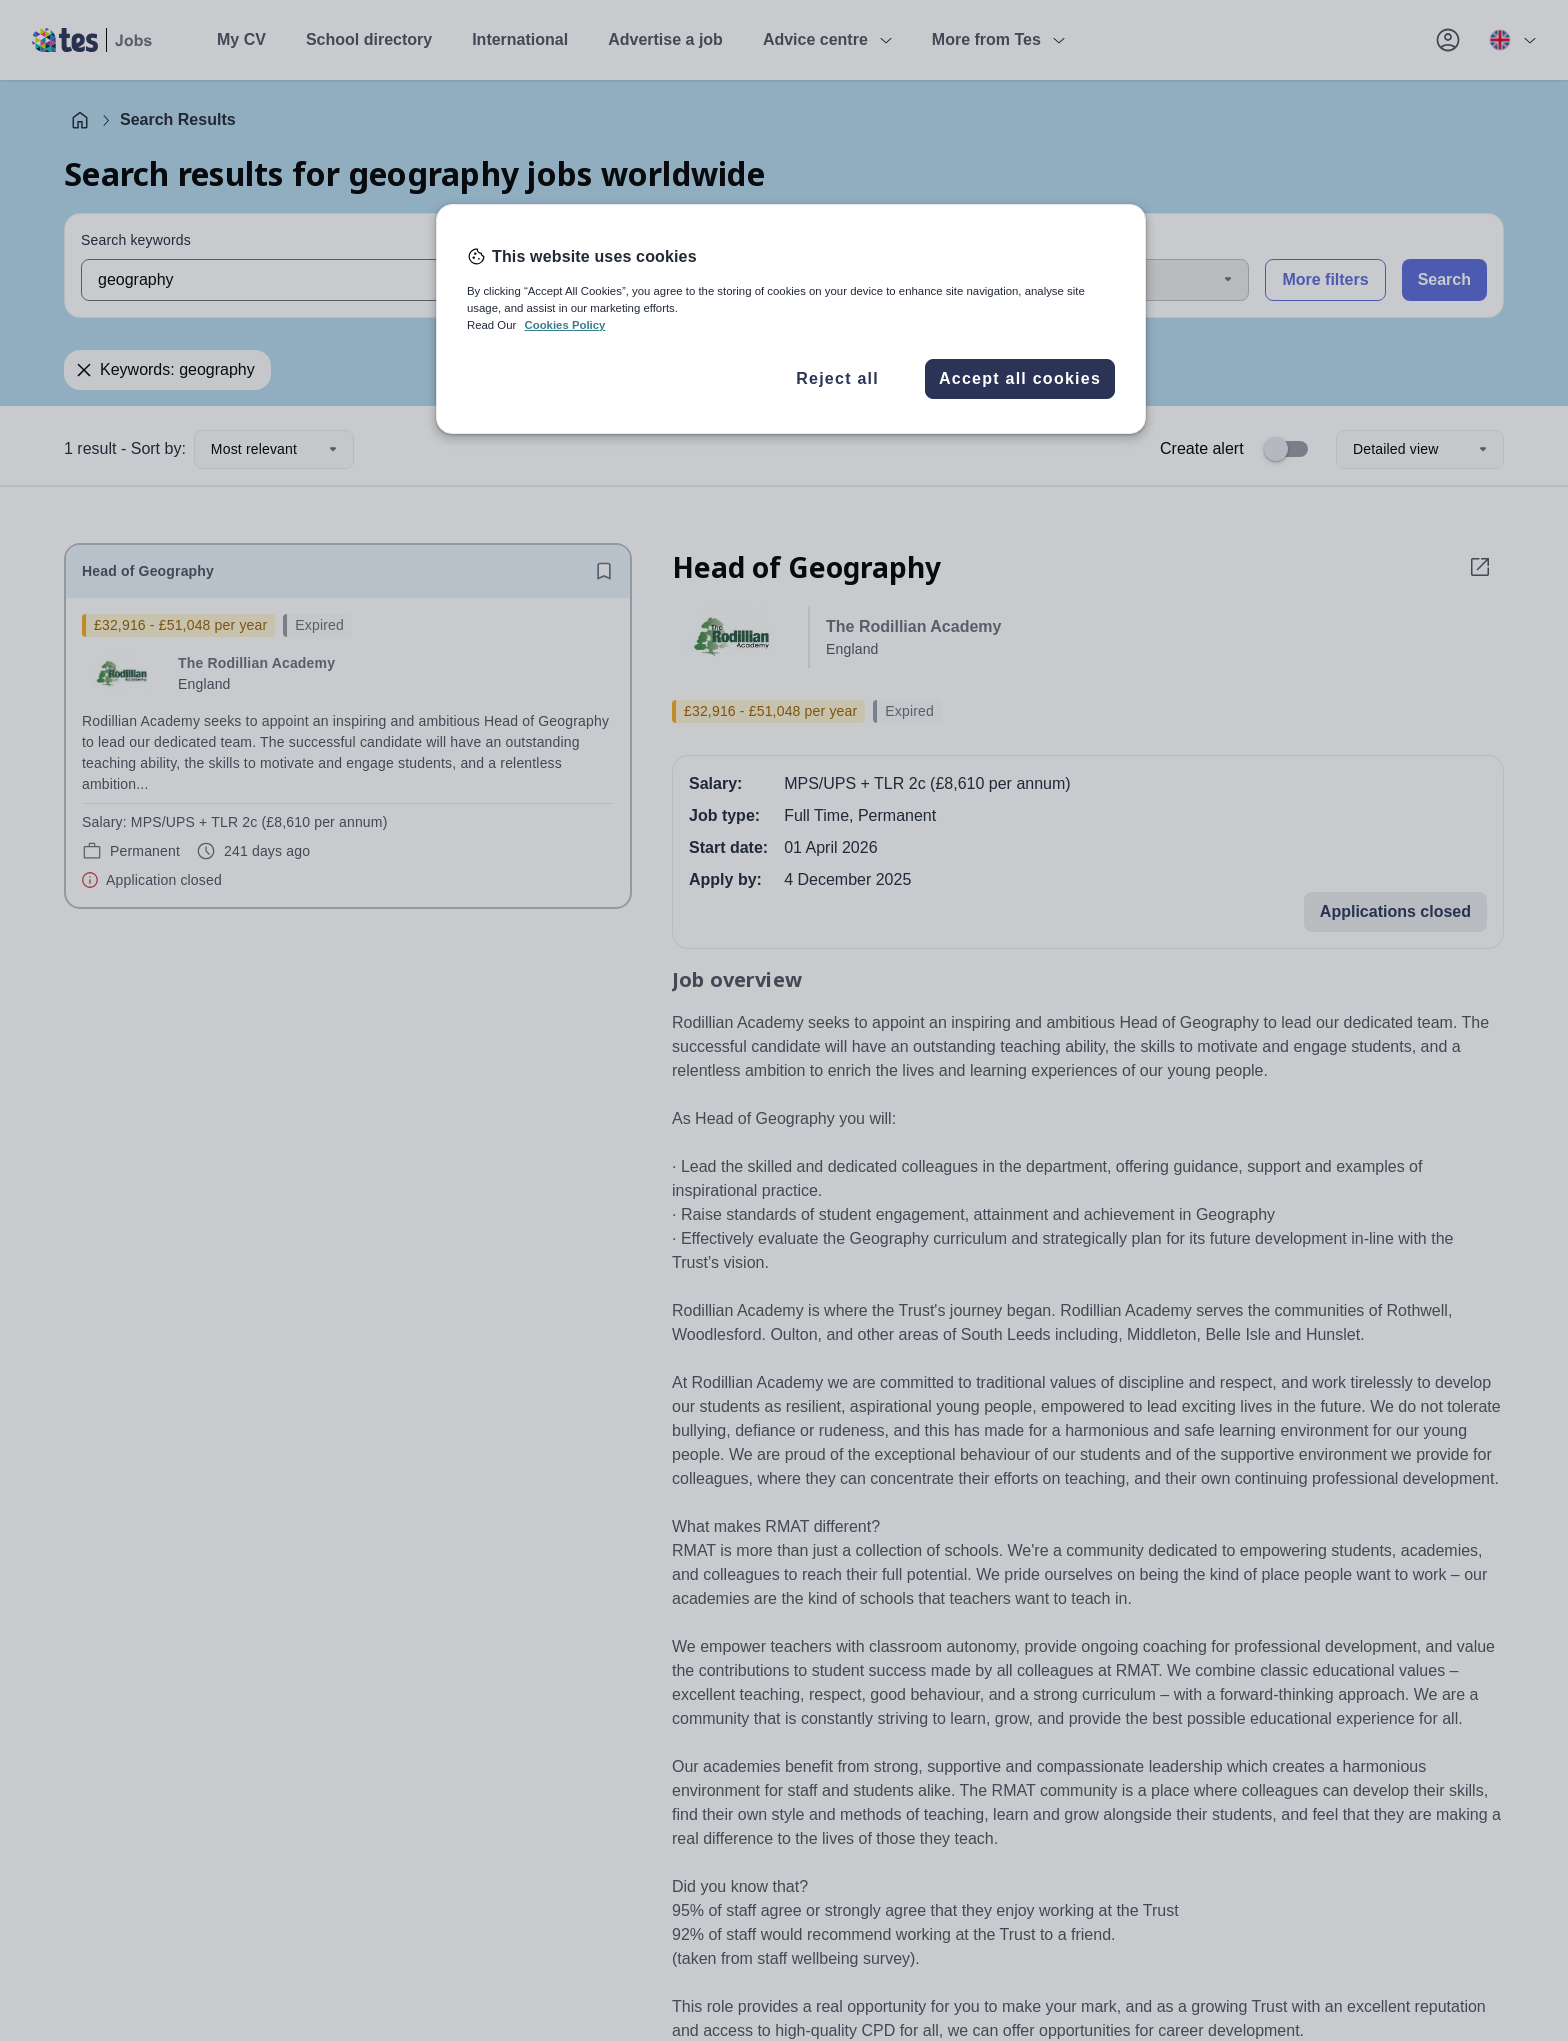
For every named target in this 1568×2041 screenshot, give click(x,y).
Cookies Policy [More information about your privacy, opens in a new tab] (564, 325)
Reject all (837, 378)
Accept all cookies (1020, 378)
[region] (791, 319)
